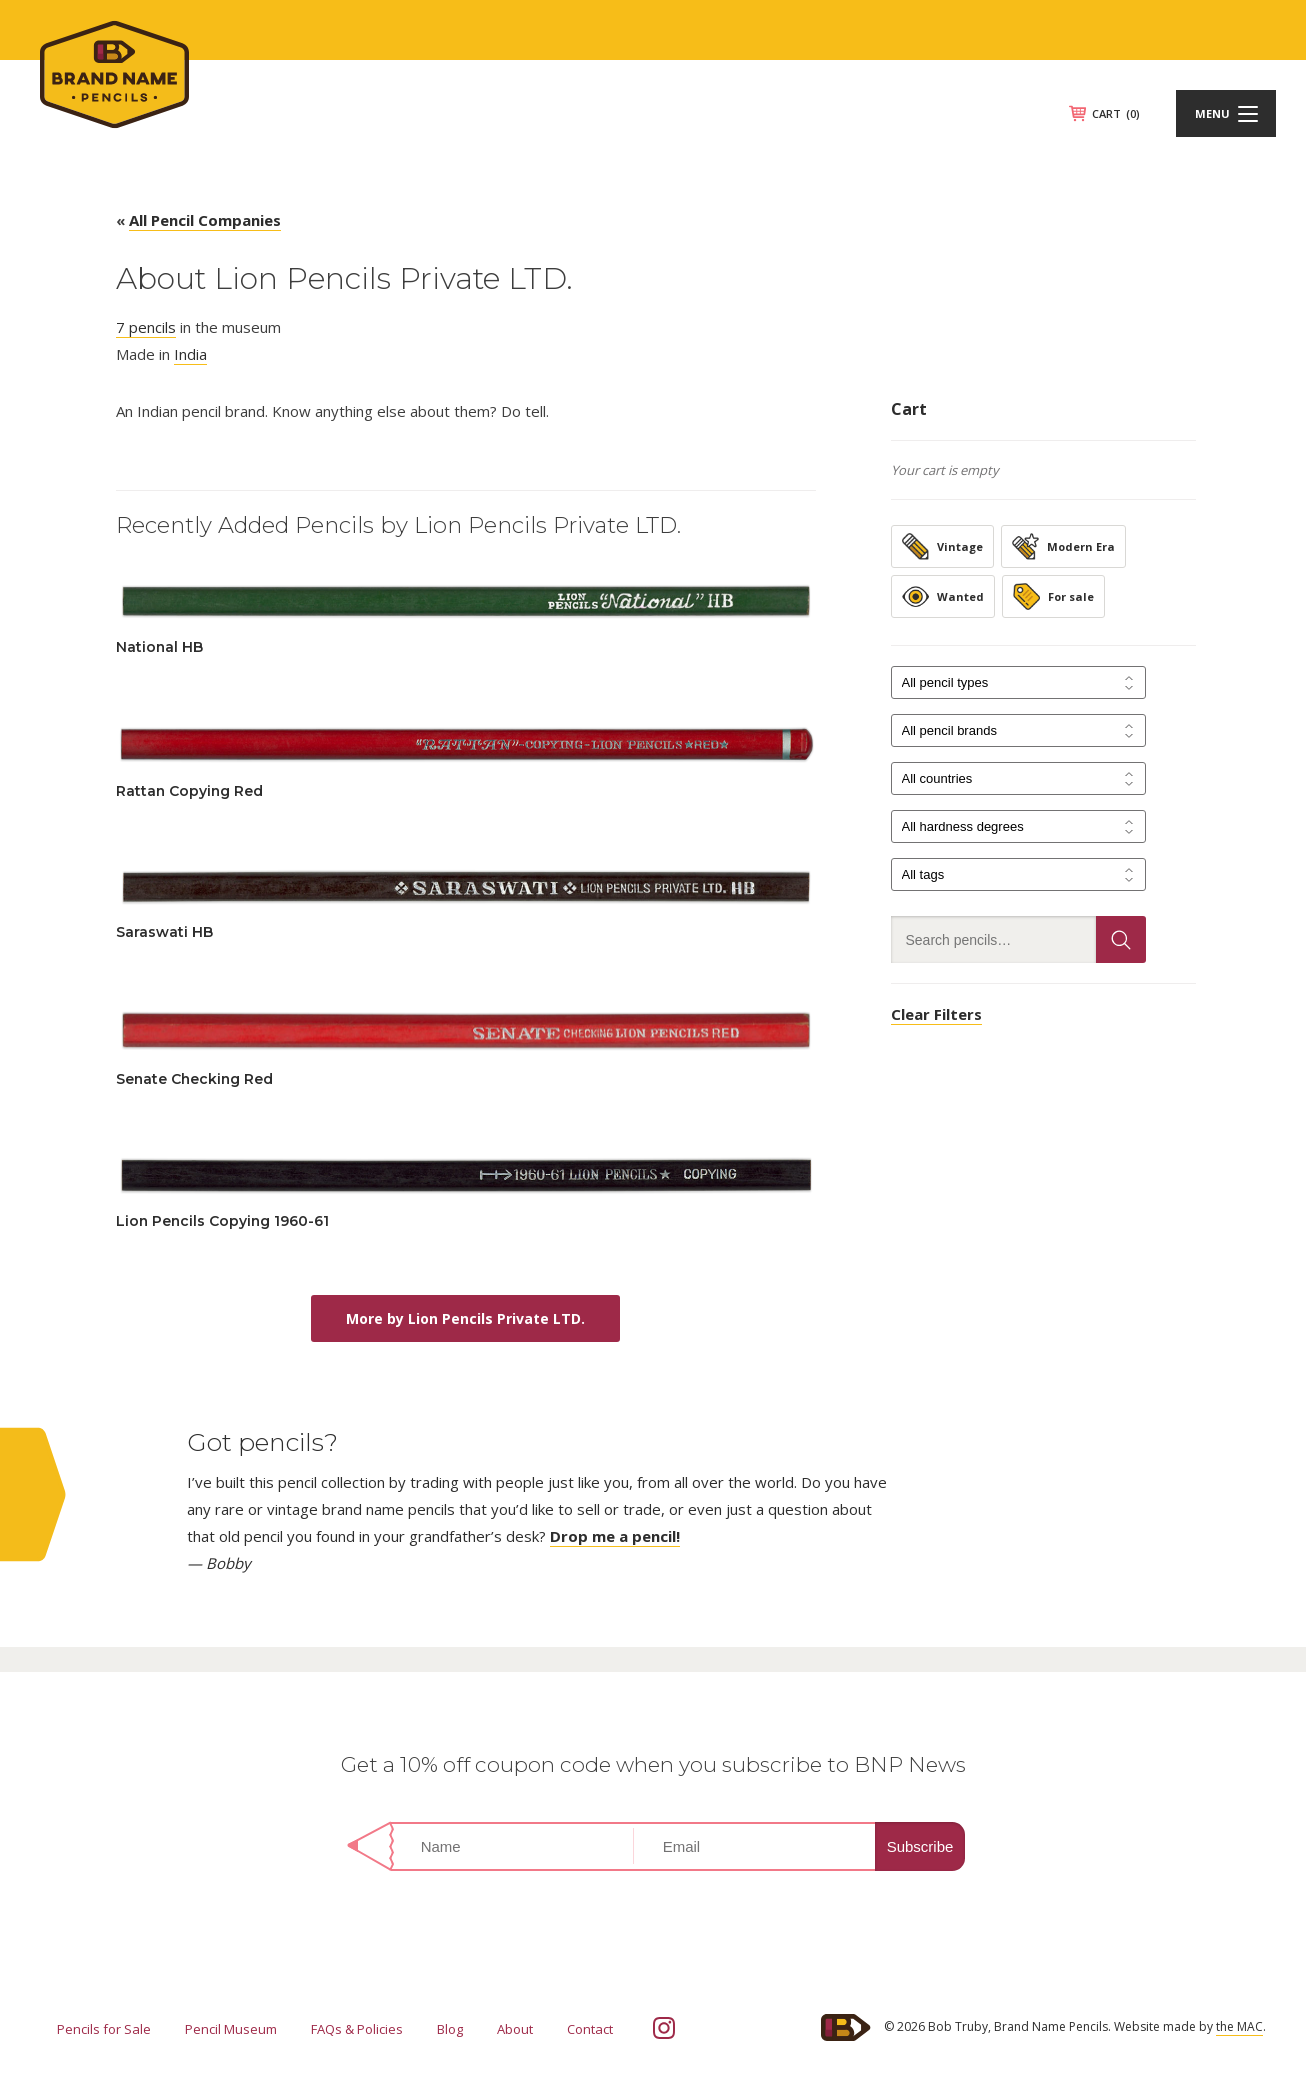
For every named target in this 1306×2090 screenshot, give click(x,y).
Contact (590, 2029)
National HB (159, 647)
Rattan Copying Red (189, 791)
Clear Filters (936, 1014)
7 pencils (146, 327)
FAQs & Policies (357, 2029)
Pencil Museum (231, 2029)
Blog (450, 2029)
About (515, 2029)
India (190, 354)
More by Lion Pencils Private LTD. (465, 1318)
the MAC (1239, 2026)
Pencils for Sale (104, 2029)
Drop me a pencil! (615, 1536)
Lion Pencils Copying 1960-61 (222, 1221)
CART (1116, 113)
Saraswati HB (164, 932)
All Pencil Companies (205, 220)
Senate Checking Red (194, 1079)
